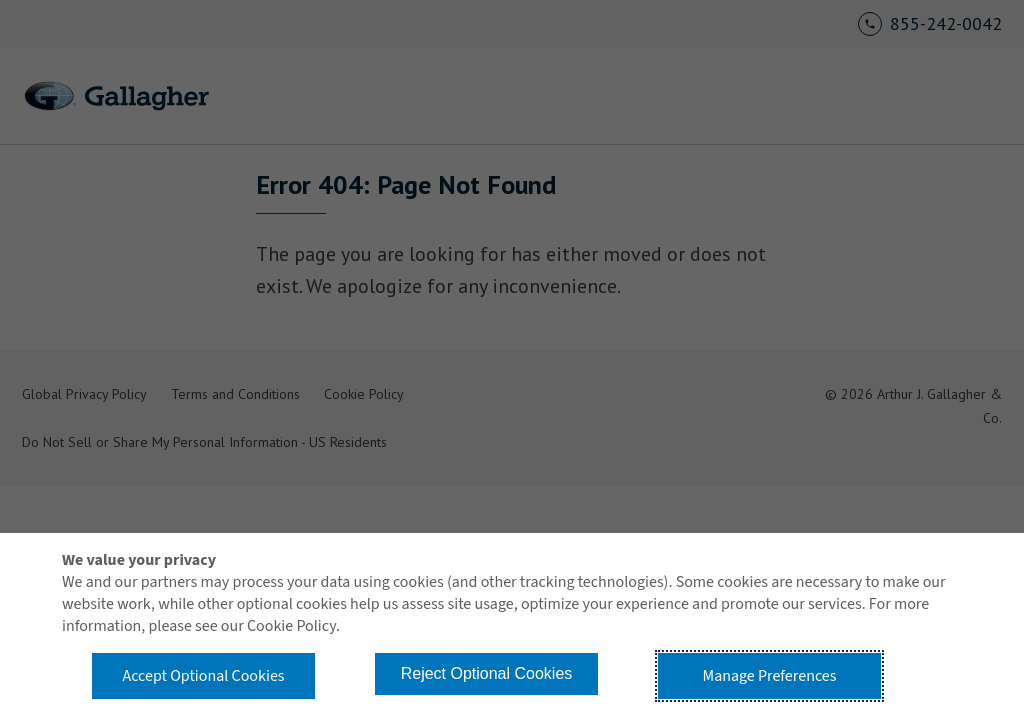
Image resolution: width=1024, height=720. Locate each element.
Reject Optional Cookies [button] (487, 673)
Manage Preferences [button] (770, 676)
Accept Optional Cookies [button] (203, 676)
